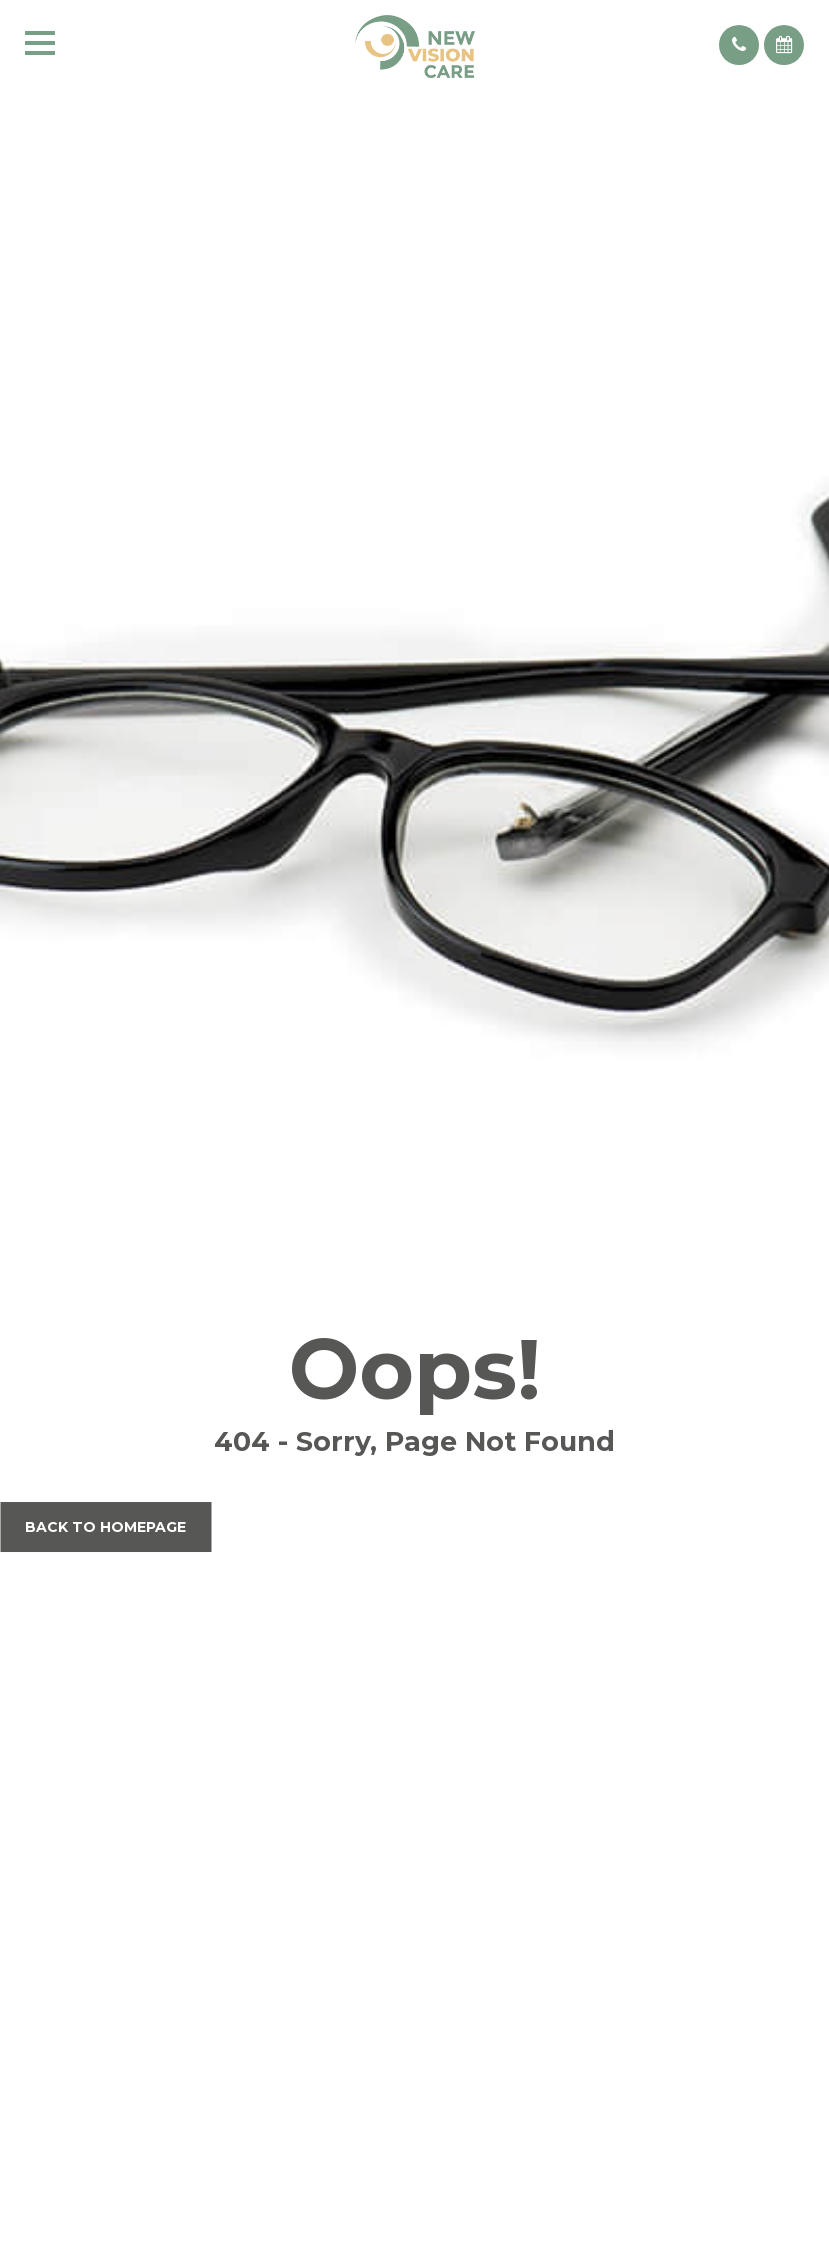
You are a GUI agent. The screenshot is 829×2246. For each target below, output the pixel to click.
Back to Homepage (105, 1527)
